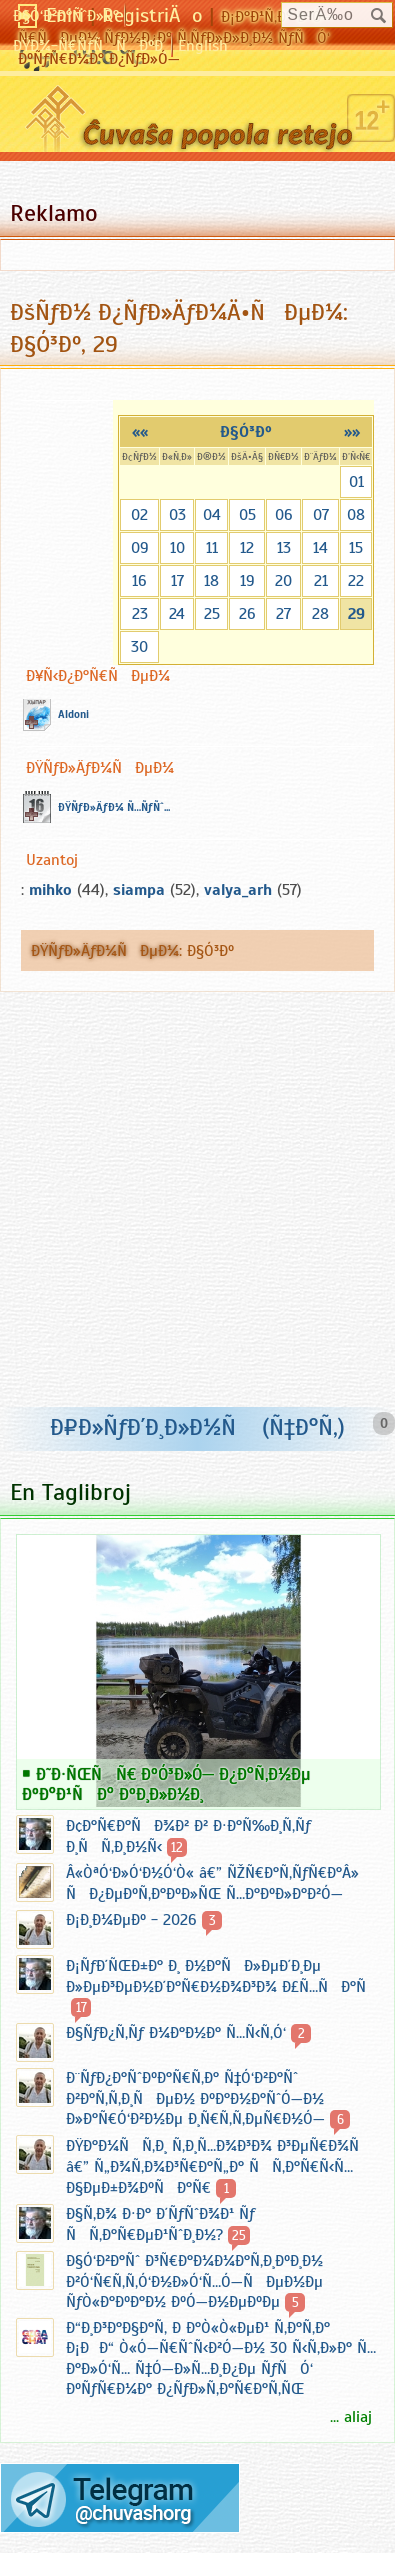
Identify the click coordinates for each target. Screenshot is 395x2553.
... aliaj (351, 2417)
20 (283, 581)
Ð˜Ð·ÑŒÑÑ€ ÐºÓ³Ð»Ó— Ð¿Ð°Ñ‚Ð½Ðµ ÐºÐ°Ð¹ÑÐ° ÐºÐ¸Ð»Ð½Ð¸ (166, 1784)
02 (139, 515)
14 (320, 548)
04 (212, 515)
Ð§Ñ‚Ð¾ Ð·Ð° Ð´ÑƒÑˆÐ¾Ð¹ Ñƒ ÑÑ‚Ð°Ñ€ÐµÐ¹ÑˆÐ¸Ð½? (160, 2224)
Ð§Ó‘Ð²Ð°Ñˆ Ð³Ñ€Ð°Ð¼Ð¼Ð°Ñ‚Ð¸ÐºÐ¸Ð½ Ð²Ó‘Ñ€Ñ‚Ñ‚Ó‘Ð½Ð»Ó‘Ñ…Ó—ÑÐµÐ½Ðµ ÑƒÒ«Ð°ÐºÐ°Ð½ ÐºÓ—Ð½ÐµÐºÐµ (194, 2281)
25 (212, 614)
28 (320, 614)
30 (139, 647)
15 (356, 548)
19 (247, 581)
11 (212, 548)
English (203, 46)
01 (356, 482)
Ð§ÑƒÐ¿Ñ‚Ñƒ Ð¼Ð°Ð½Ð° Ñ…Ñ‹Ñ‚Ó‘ (176, 2033)
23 (140, 614)
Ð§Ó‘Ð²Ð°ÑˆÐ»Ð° (66, 16)
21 (321, 581)
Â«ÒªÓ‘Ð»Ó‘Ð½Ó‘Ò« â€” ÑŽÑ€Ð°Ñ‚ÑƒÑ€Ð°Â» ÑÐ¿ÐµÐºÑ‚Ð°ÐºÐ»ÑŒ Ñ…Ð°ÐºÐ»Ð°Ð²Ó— (212, 1883)
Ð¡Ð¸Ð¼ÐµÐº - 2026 (131, 1920)
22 (356, 581)
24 (177, 614)
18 (211, 581)
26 (247, 614)
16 (139, 581)
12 (247, 548)
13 (284, 548)
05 (247, 515)
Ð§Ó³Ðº (246, 432)
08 (356, 515)
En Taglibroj (70, 1492)
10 (177, 548)
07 (321, 515)
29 (356, 614)
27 (283, 614)
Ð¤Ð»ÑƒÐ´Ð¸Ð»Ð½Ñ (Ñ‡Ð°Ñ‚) (197, 1427)
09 (140, 548)
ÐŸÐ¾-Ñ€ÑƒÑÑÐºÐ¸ (89, 46)
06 (284, 515)
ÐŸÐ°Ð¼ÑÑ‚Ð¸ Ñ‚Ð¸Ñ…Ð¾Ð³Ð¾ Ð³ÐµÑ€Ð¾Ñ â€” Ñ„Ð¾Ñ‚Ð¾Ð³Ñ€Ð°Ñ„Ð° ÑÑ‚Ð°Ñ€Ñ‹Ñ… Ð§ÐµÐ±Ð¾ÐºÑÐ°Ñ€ (219, 2167)
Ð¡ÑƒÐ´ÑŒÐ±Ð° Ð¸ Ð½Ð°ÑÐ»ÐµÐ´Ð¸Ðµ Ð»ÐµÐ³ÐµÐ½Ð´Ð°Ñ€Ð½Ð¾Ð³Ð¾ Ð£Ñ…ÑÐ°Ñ (222, 1976)
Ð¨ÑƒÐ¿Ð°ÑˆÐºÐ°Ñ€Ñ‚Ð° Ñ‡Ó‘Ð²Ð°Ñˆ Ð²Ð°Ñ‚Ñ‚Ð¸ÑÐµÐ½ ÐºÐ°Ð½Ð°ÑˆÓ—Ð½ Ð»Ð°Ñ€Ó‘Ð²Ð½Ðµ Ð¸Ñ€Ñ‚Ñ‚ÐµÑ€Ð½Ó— (195, 2098)
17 (177, 581)
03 (177, 515)
